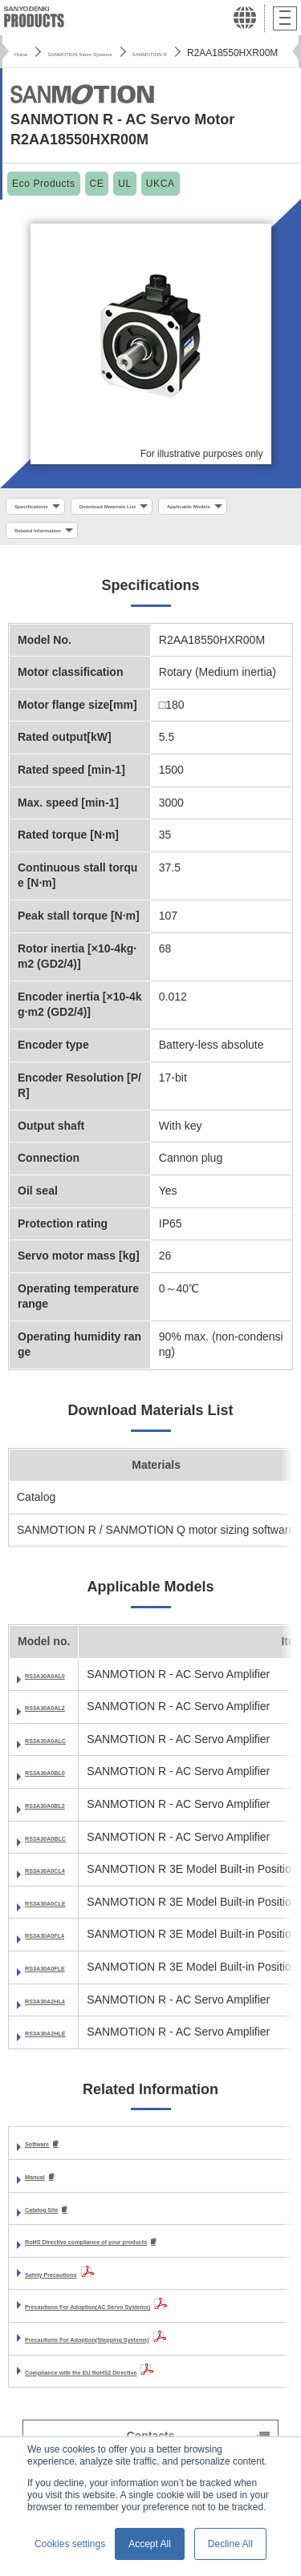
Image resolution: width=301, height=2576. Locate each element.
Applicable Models (56, 538)
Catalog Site (57, 2221)
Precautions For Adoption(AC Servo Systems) (147, 2320)
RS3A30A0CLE (64, 1913)
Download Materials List (166, 508)
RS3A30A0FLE (64, 1978)
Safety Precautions (75, 2287)
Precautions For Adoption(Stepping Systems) (146, 2352)
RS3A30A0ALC (65, 1750)
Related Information (175, 538)
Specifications (46, 508)
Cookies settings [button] (70, 2544)
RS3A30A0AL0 (64, 1685)
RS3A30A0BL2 (64, 1816)
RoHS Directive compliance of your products (144, 2255)
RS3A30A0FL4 (63, 1945)
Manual (44, 2188)
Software (48, 2155)
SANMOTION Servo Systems (123, 53)
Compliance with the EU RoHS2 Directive (134, 2385)
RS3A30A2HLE (64, 2043)
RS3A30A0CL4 (64, 1880)
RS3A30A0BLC (65, 1848)
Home (27, 53)
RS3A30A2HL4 (64, 2010)
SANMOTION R (240, 53)
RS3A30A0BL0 (64, 1783)
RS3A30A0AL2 (64, 1718)
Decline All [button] (230, 2544)
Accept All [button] (149, 2544)
